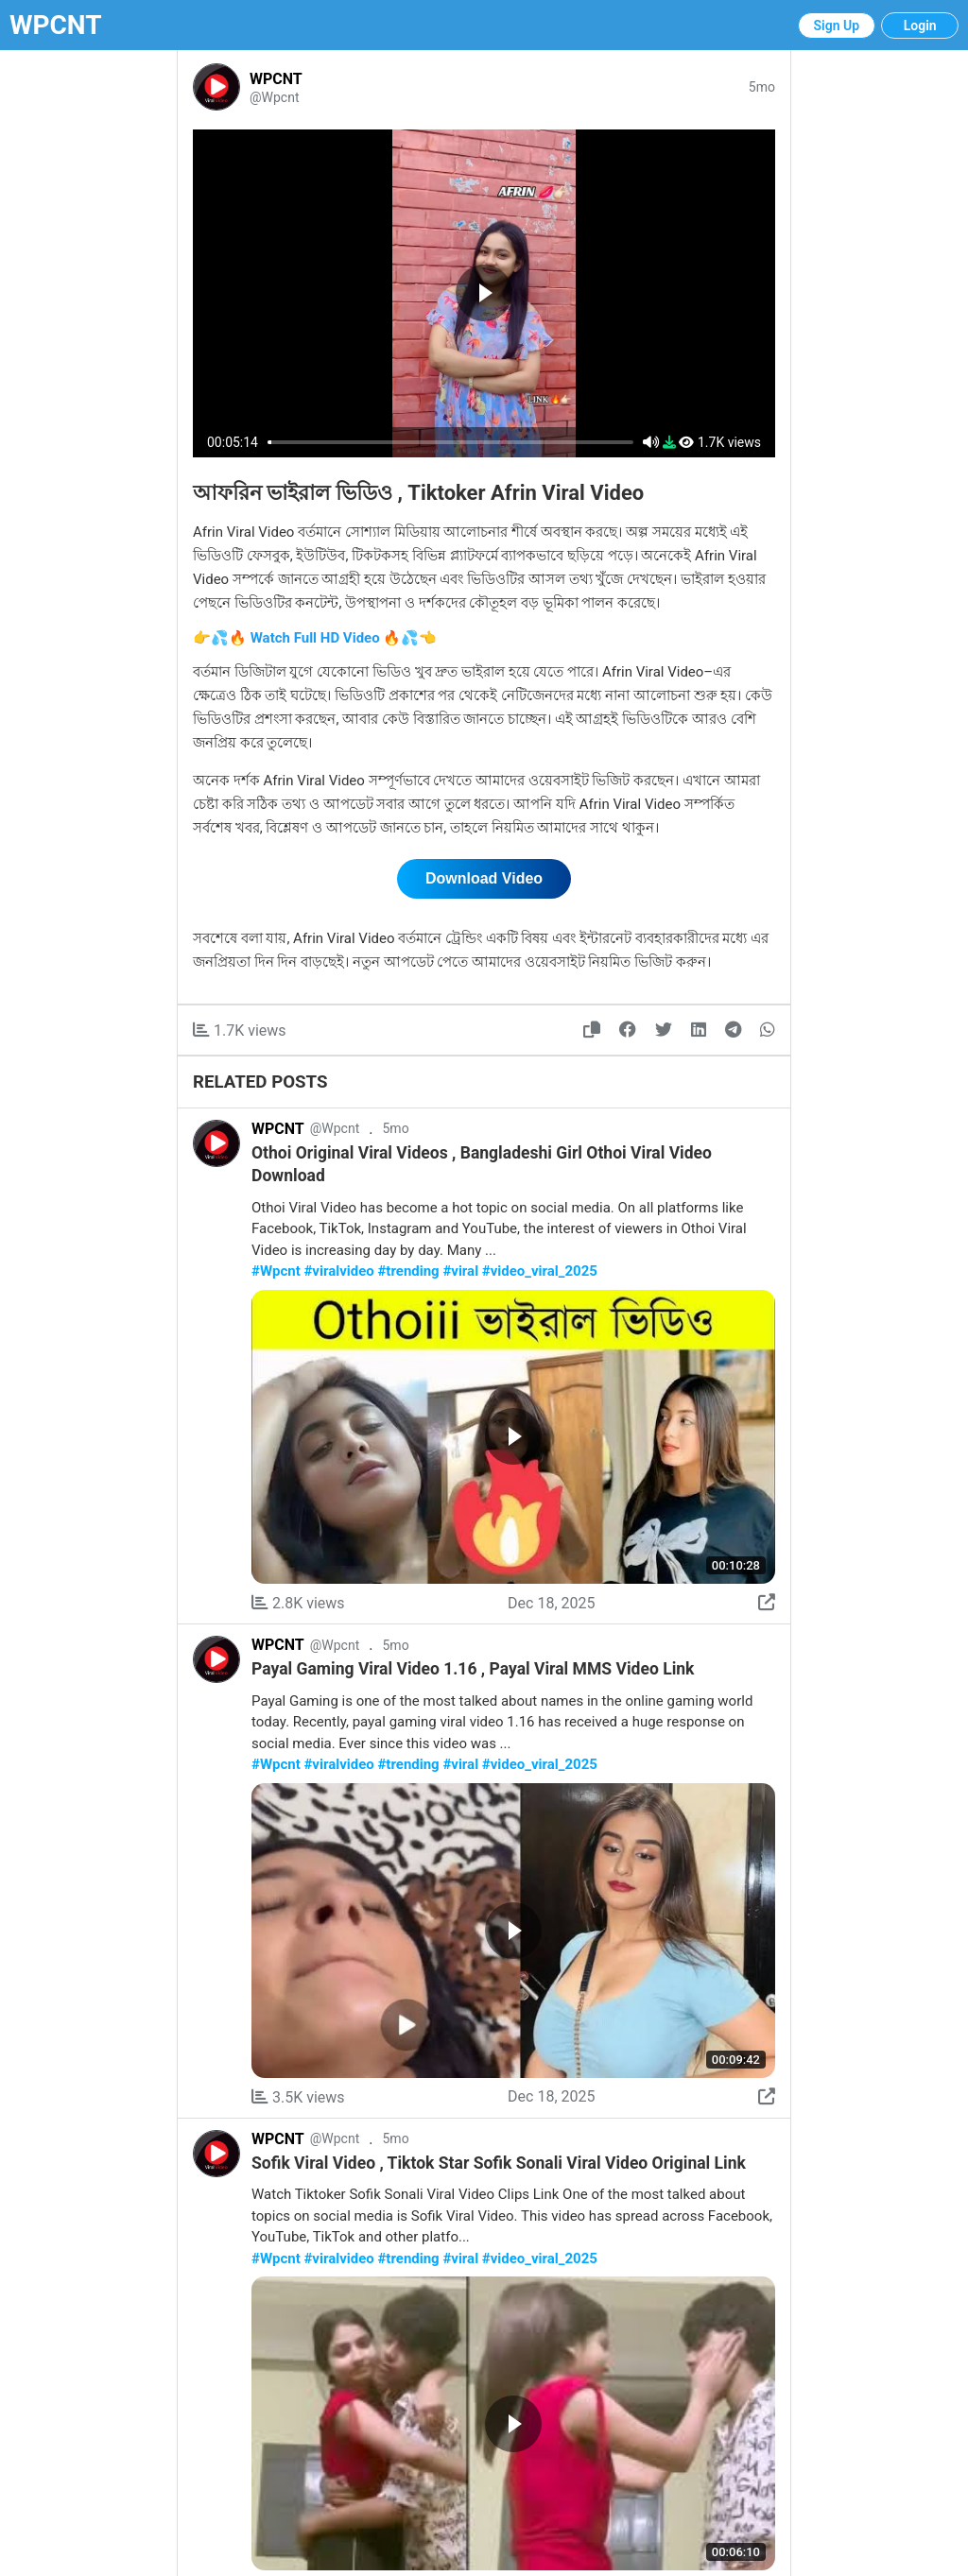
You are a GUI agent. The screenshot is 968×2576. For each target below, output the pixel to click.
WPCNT (55, 25)
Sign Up (837, 25)
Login (920, 25)
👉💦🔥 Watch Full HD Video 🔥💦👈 (315, 637)
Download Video (484, 878)
